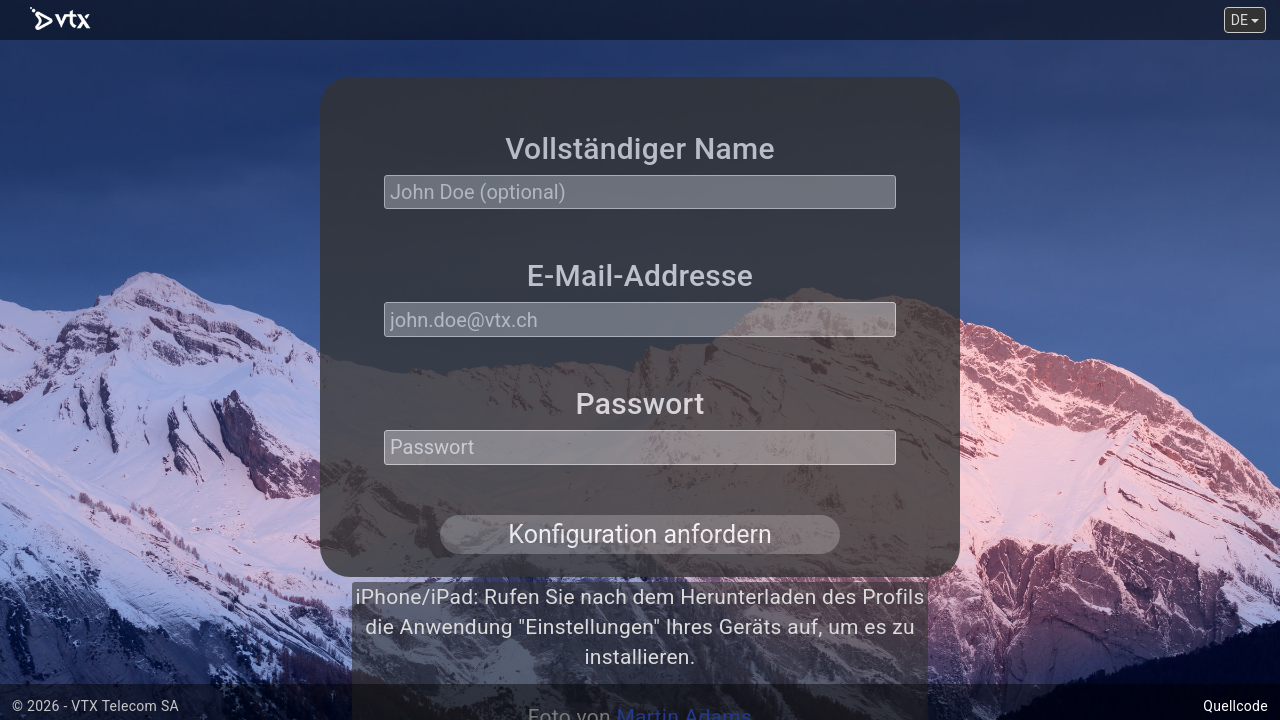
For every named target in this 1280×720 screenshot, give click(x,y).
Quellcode (1235, 706)
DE (1245, 20)
